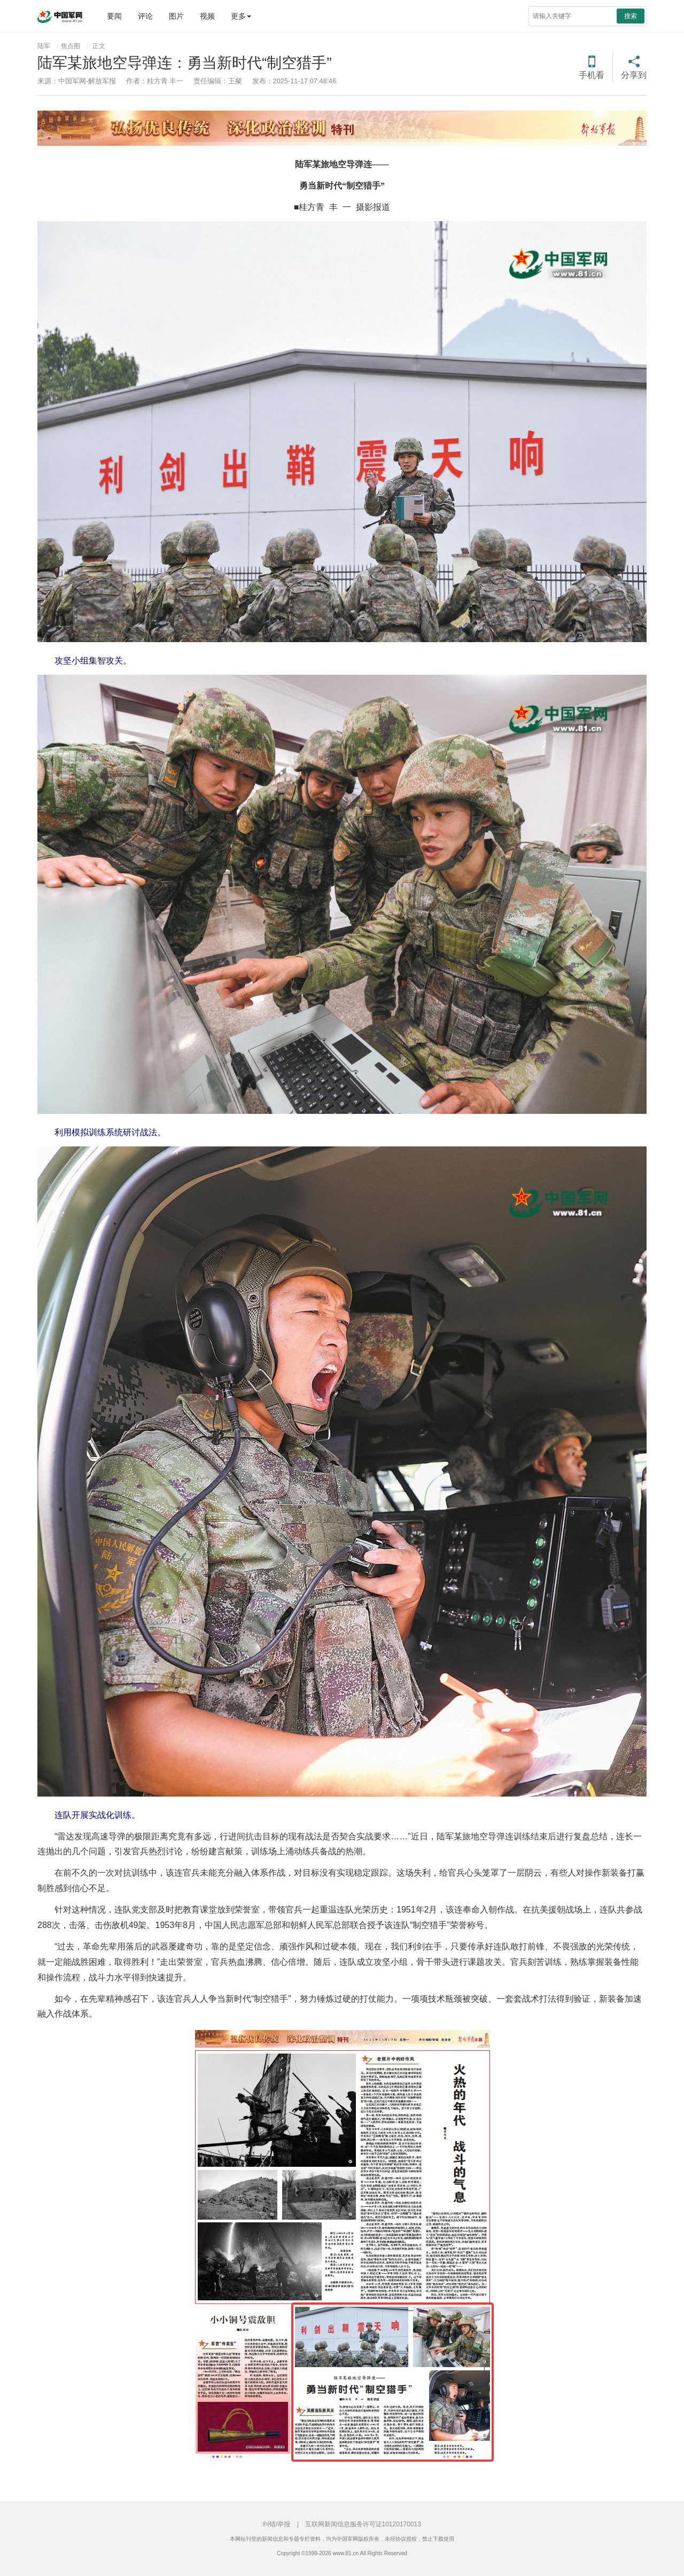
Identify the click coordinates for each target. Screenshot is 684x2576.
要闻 (114, 16)
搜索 (630, 16)
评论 (145, 16)
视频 (207, 16)
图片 (176, 16)
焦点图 (70, 46)
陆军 (43, 46)
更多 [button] (241, 16)
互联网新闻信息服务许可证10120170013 (363, 2524)
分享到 (634, 75)
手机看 (591, 75)
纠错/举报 (276, 2524)
